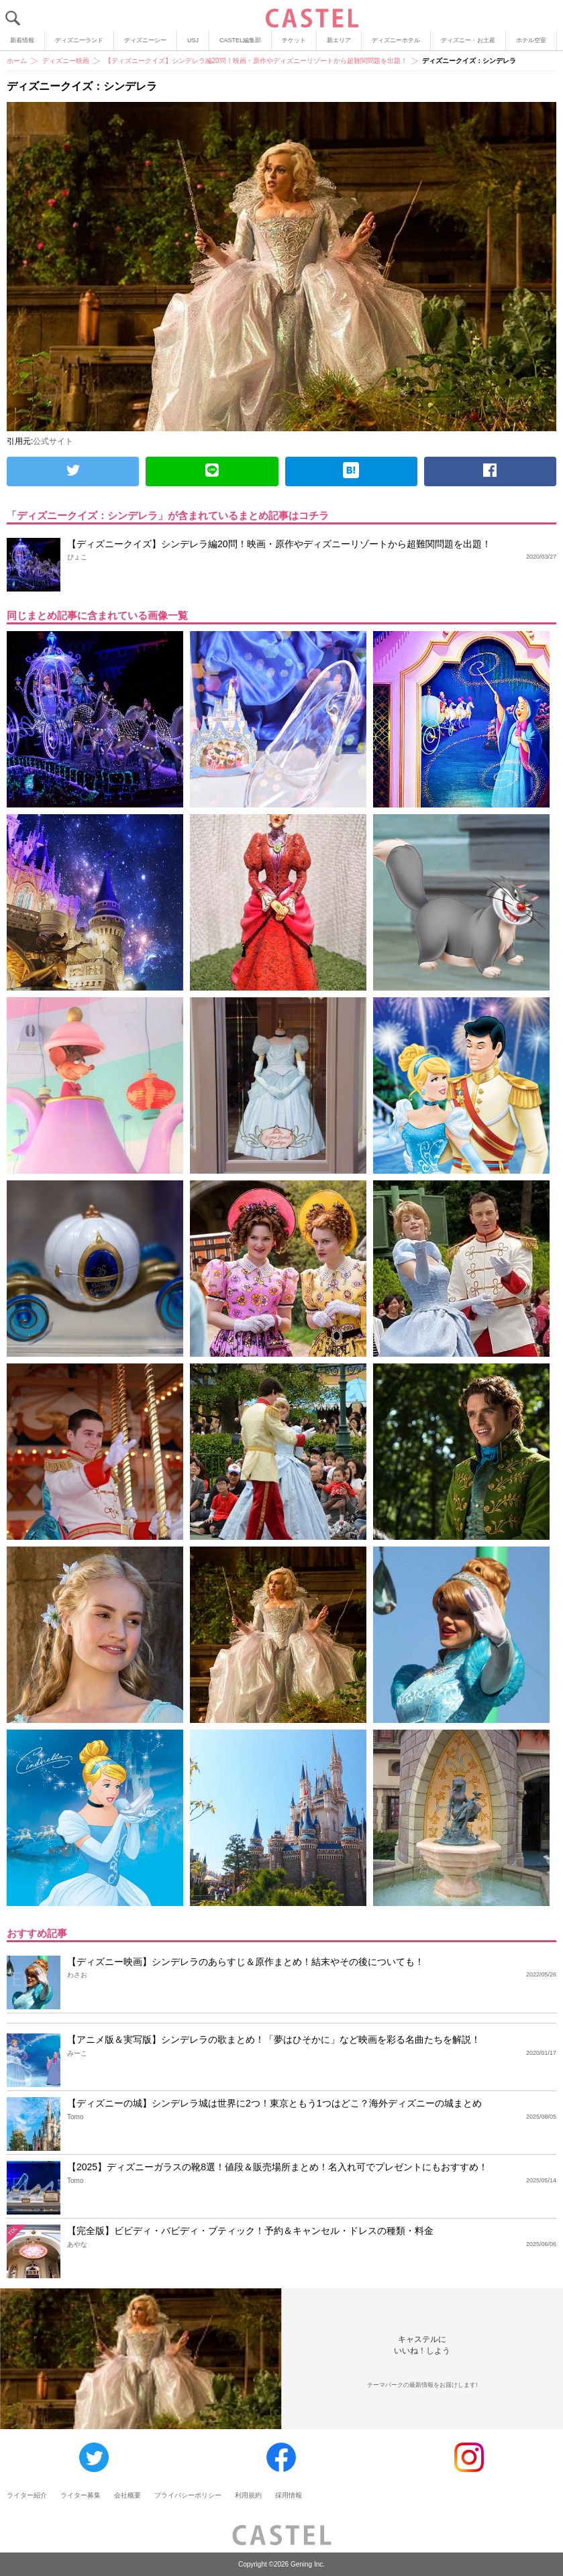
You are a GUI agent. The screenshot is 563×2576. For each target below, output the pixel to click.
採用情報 (288, 2495)
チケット (294, 40)
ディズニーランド (79, 40)
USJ (193, 40)
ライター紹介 (27, 2495)
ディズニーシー (145, 40)
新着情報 (22, 40)
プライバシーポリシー (187, 2495)
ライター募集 (80, 2495)
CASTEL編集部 (240, 40)
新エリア (339, 40)
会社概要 (127, 2495)
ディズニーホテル (396, 40)
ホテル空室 (531, 40)
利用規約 (248, 2495)
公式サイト (53, 441)
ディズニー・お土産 (468, 40)
